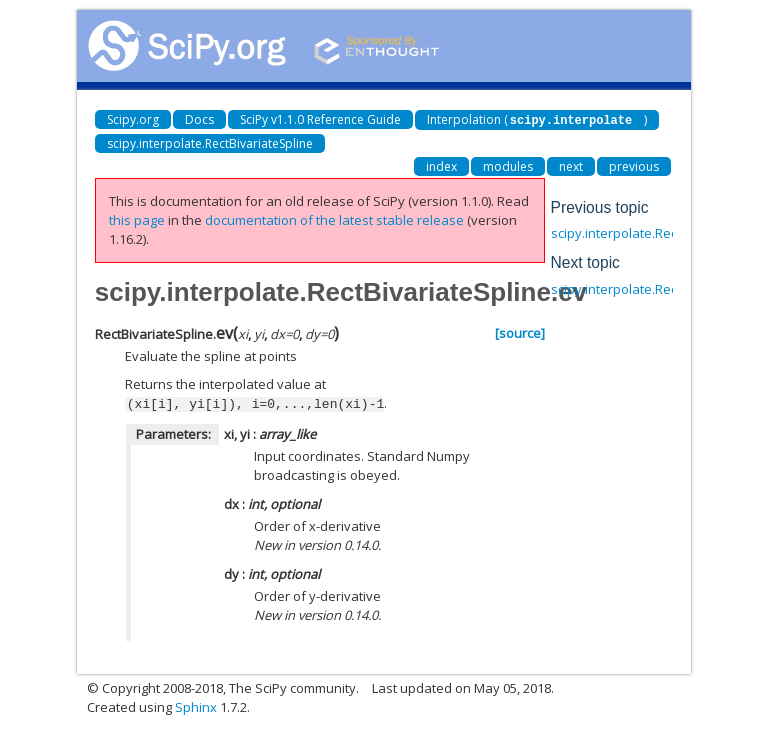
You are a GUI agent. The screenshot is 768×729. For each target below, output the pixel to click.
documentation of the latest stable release (334, 219)
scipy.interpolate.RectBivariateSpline (210, 142)
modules (508, 165)
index (441, 165)
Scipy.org (133, 119)
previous (634, 165)
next (571, 165)
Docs (199, 119)
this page (137, 219)
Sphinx (196, 705)
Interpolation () (537, 119)
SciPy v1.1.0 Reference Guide (320, 119)
